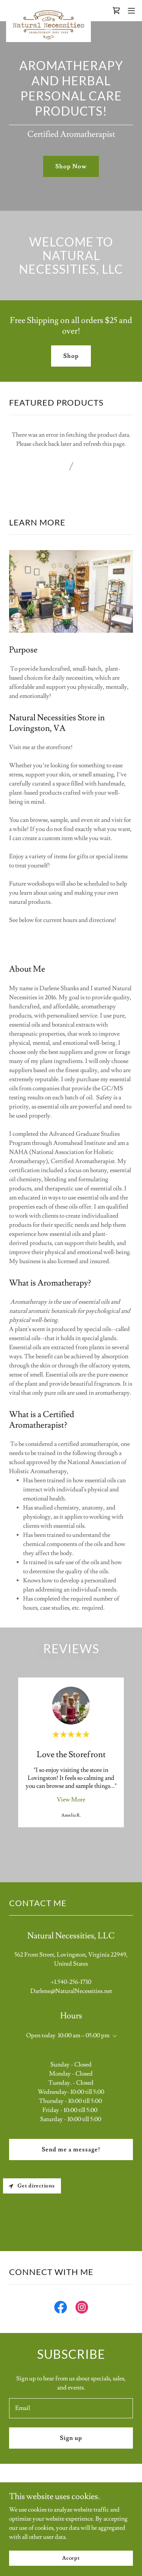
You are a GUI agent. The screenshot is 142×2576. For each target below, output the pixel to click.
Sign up (71, 2438)
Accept (71, 2557)
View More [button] (71, 1799)
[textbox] (71, 2408)
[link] (48, 11)
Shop (71, 356)
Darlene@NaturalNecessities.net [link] (71, 1991)
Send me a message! (71, 2149)
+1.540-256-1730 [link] (71, 1982)
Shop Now (71, 166)
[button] (131, 10)
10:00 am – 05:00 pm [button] (83, 2035)
